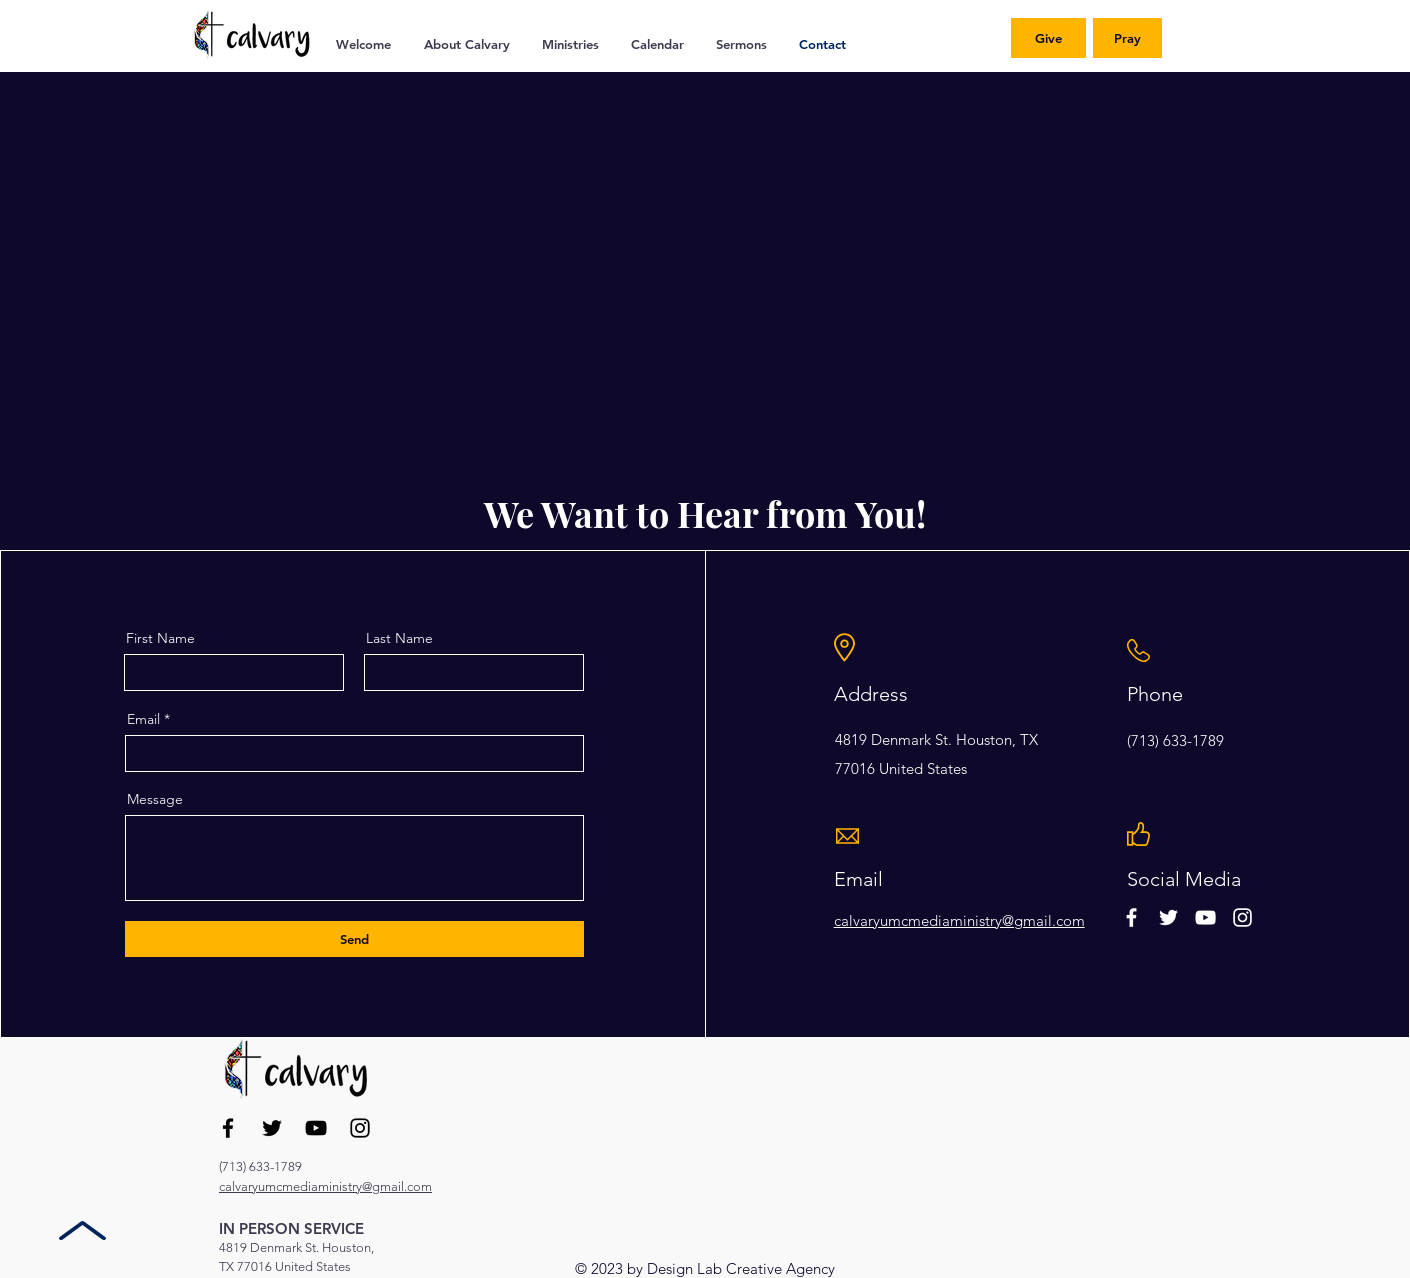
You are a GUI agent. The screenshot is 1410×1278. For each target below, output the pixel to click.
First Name (160, 638)
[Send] (354, 939)
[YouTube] (316, 1128)
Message (155, 799)
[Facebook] (228, 1128)
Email (143, 719)
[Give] (1048, 38)
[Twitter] (272, 1128)
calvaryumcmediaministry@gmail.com (959, 920)
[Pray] (1127, 38)
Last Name (399, 638)
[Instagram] (360, 1128)
